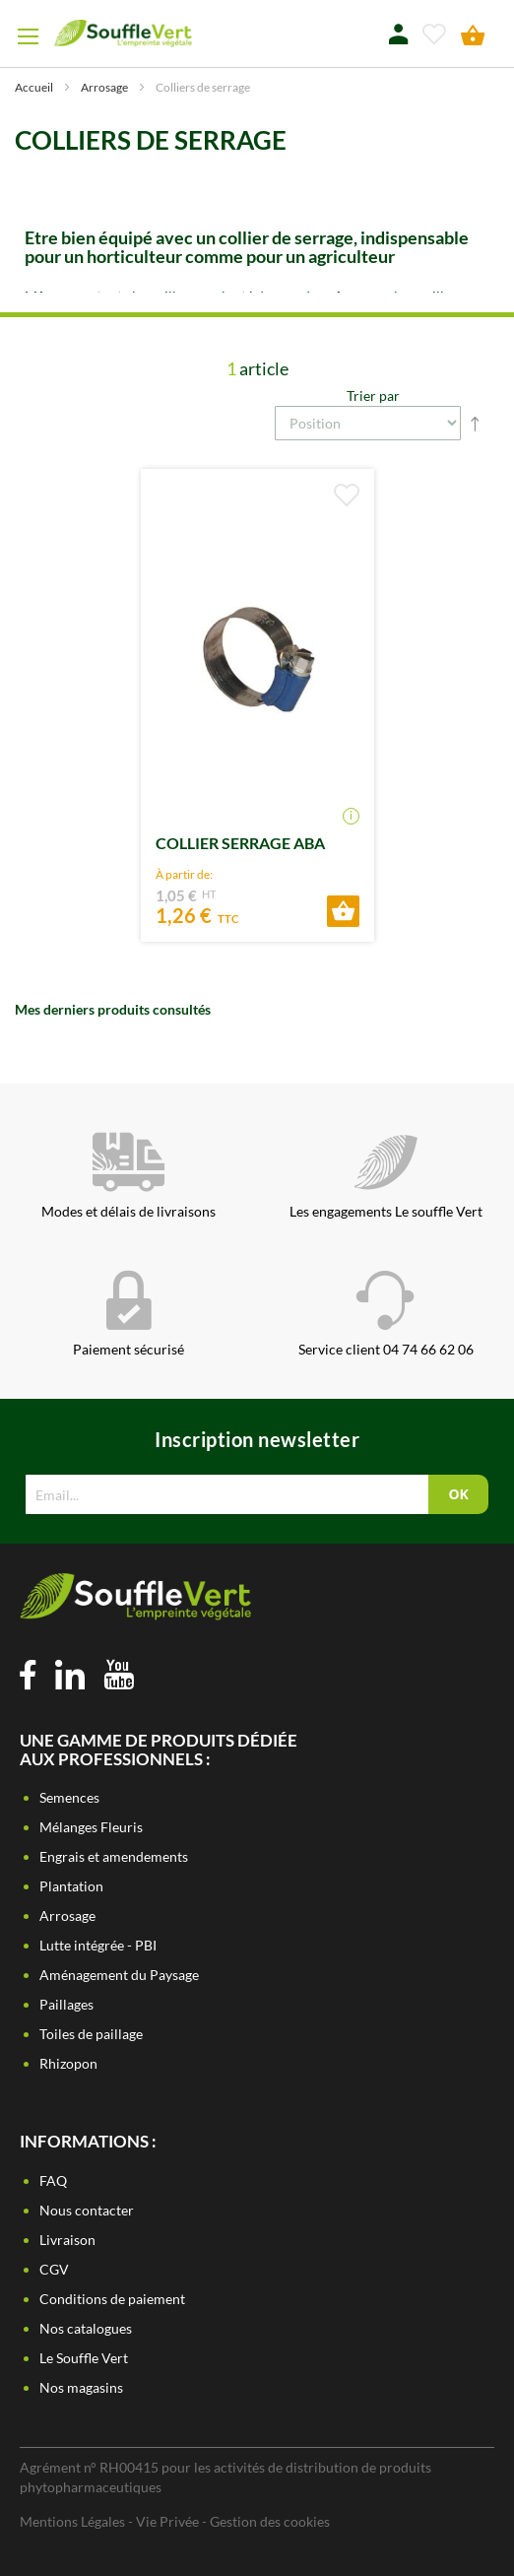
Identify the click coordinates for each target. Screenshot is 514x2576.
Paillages (66, 2004)
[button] (346, 495)
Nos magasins (81, 2387)
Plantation (71, 1886)
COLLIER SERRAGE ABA (240, 842)
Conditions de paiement (112, 2298)
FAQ (53, 2180)
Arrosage (105, 87)
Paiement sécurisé (128, 1314)
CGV (54, 2269)
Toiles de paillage (91, 2033)
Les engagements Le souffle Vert (385, 1176)
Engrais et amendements (113, 1856)
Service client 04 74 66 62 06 (386, 1314)
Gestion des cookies (270, 2521)
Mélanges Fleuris (91, 1826)
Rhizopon (68, 2063)
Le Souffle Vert (83, 2357)
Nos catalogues (85, 2328)
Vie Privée (167, 2521)
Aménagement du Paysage (119, 1974)
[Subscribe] (457, 1494)
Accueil (35, 87)
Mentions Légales (72, 2521)
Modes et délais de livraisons (128, 1176)
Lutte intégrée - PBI (98, 1945)
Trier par (373, 395)
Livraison (67, 2239)
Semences (69, 1797)
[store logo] (123, 33)
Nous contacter (86, 2210)
